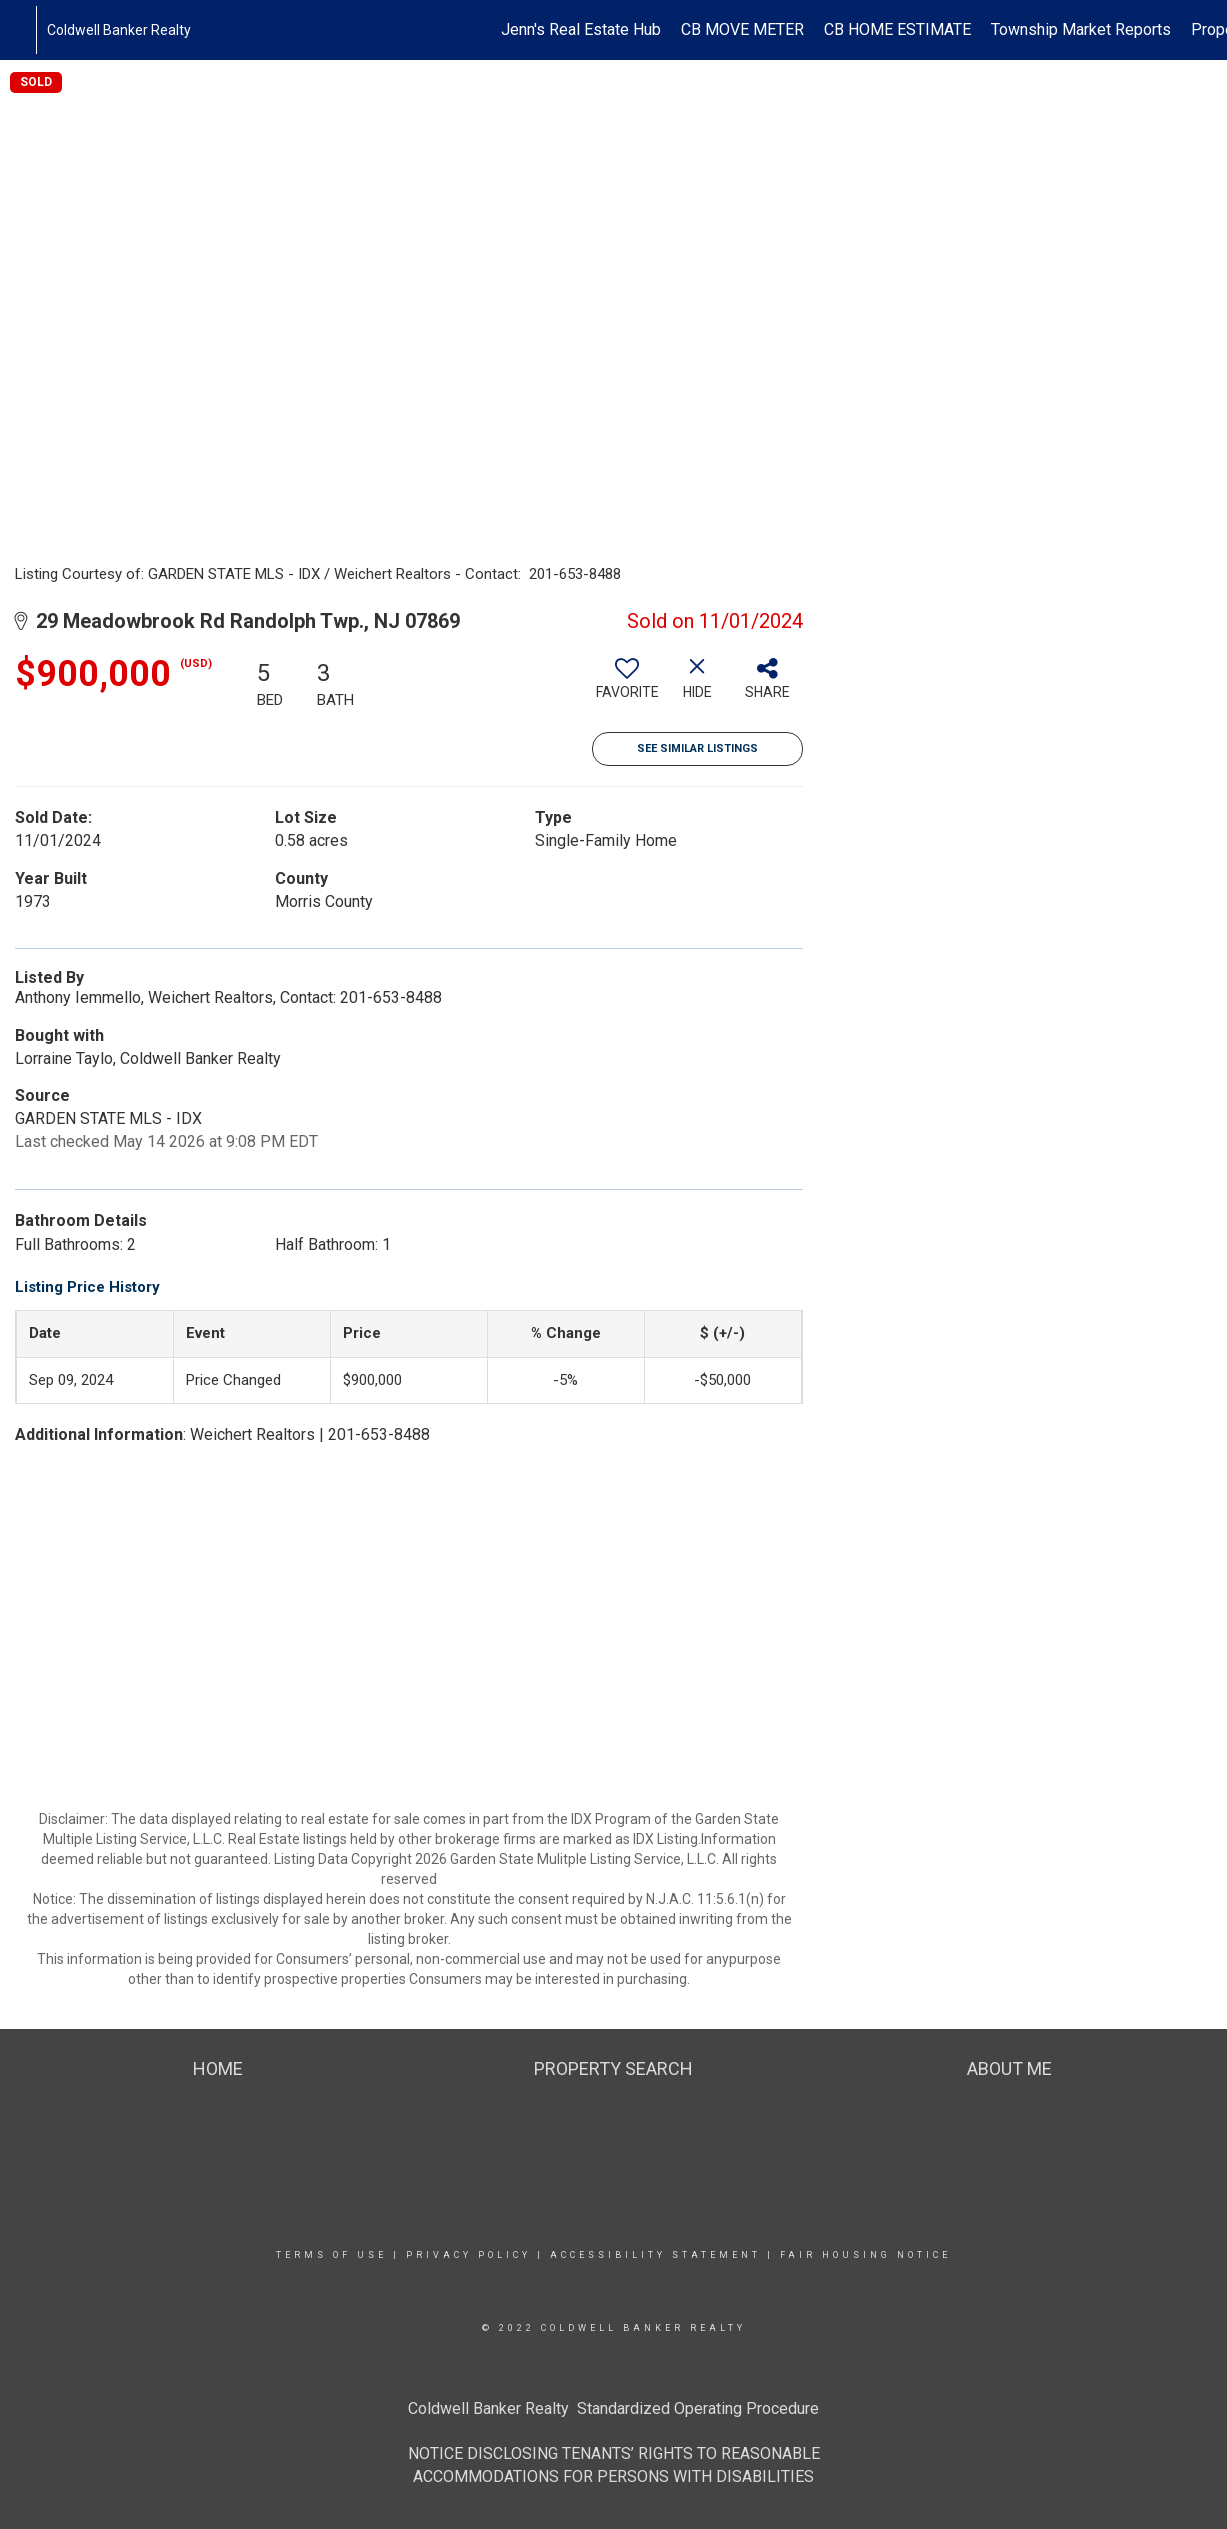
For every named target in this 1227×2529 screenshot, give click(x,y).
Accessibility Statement (655, 2255)
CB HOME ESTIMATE (897, 29)
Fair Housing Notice (865, 2255)
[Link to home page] (25, 30)
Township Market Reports (1081, 29)
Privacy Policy (468, 2255)
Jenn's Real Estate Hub (581, 29)
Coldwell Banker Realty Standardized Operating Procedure (613, 2408)
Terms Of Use (331, 2255)
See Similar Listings (697, 748)
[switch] (627, 686)
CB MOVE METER (742, 29)
